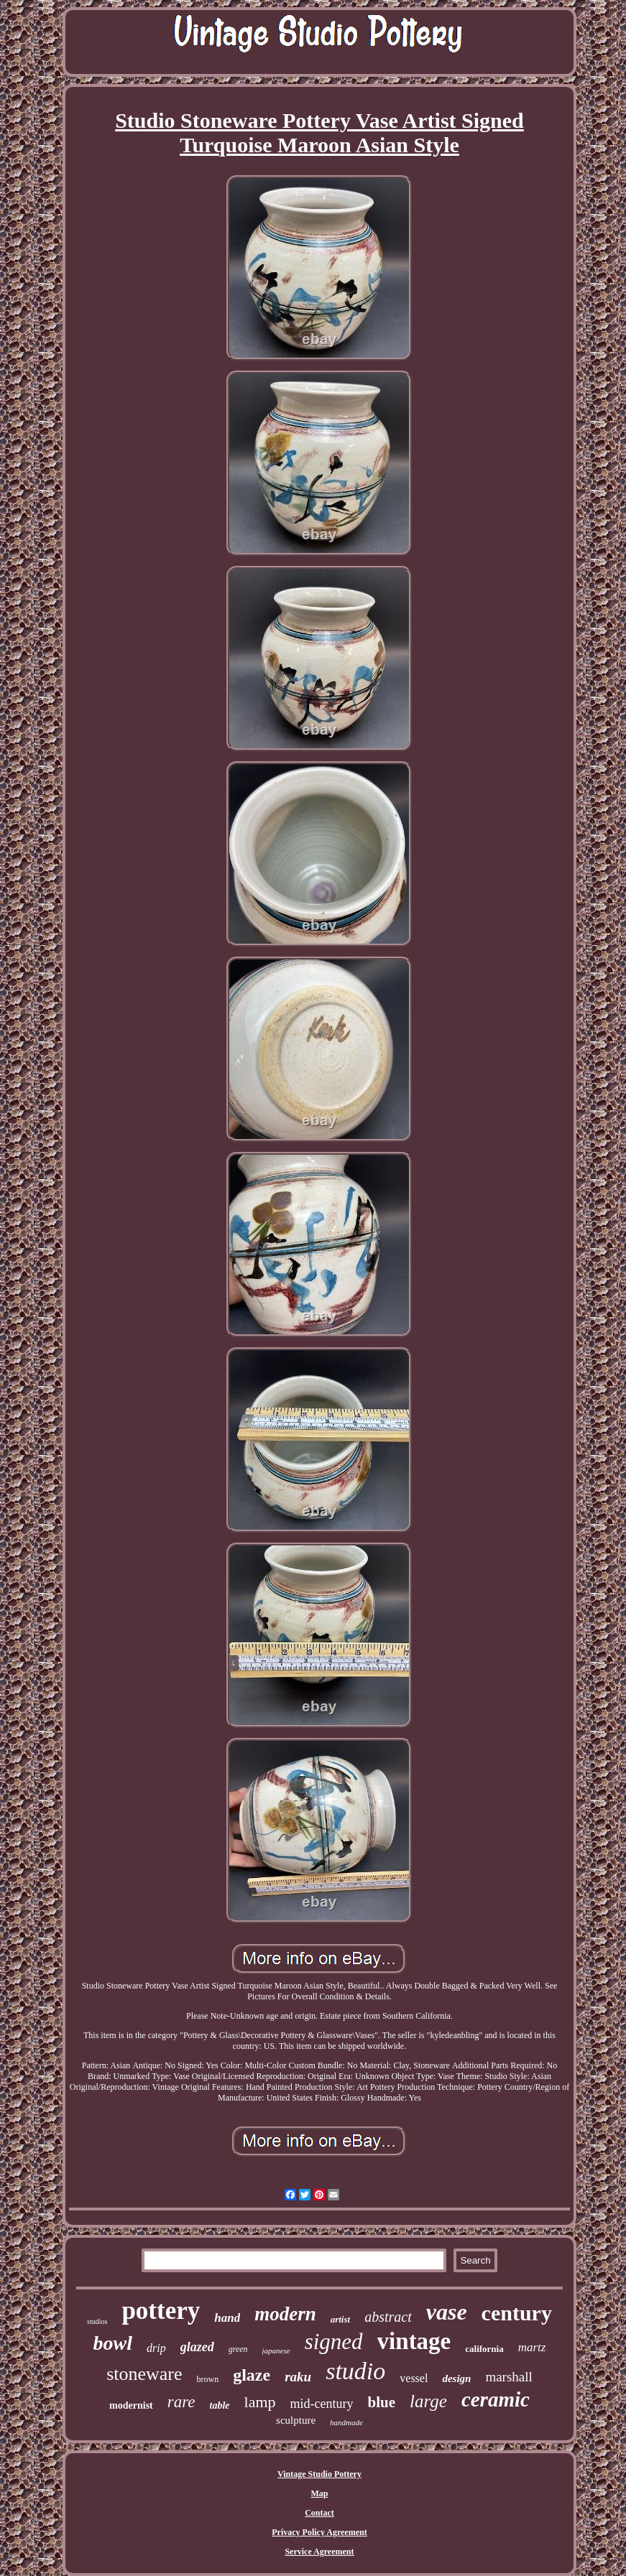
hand (227, 2318)
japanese (276, 2350)
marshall (508, 2376)
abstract (388, 2317)
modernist (131, 2405)
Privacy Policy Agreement (319, 2532)
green (238, 2349)
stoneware (144, 2373)
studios (97, 2321)
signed (334, 2341)
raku (298, 2376)
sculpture (296, 2420)
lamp (260, 2402)
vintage (414, 2341)
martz (532, 2347)
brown (208, 2379)
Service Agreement (319, 2552)
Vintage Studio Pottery (319, 2474)
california (484, 2348)
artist (340, 2319)
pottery (160, 2311)
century (517, 2313)
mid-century (322, 2403)
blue (382, 2402)
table (220, 2405)
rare (181, 2402)
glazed (197, 2347)
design (456, 2378)
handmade (346, 2422)
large (428, 2401)
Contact (319, 2513)
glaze (251, 2375)
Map (319, 2493)
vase (446, 2312)
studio (355, 2371)
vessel (414, 2378)
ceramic (495, 2399)
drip (156, 2348)
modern (285, 2314)
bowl (112, 2343)
